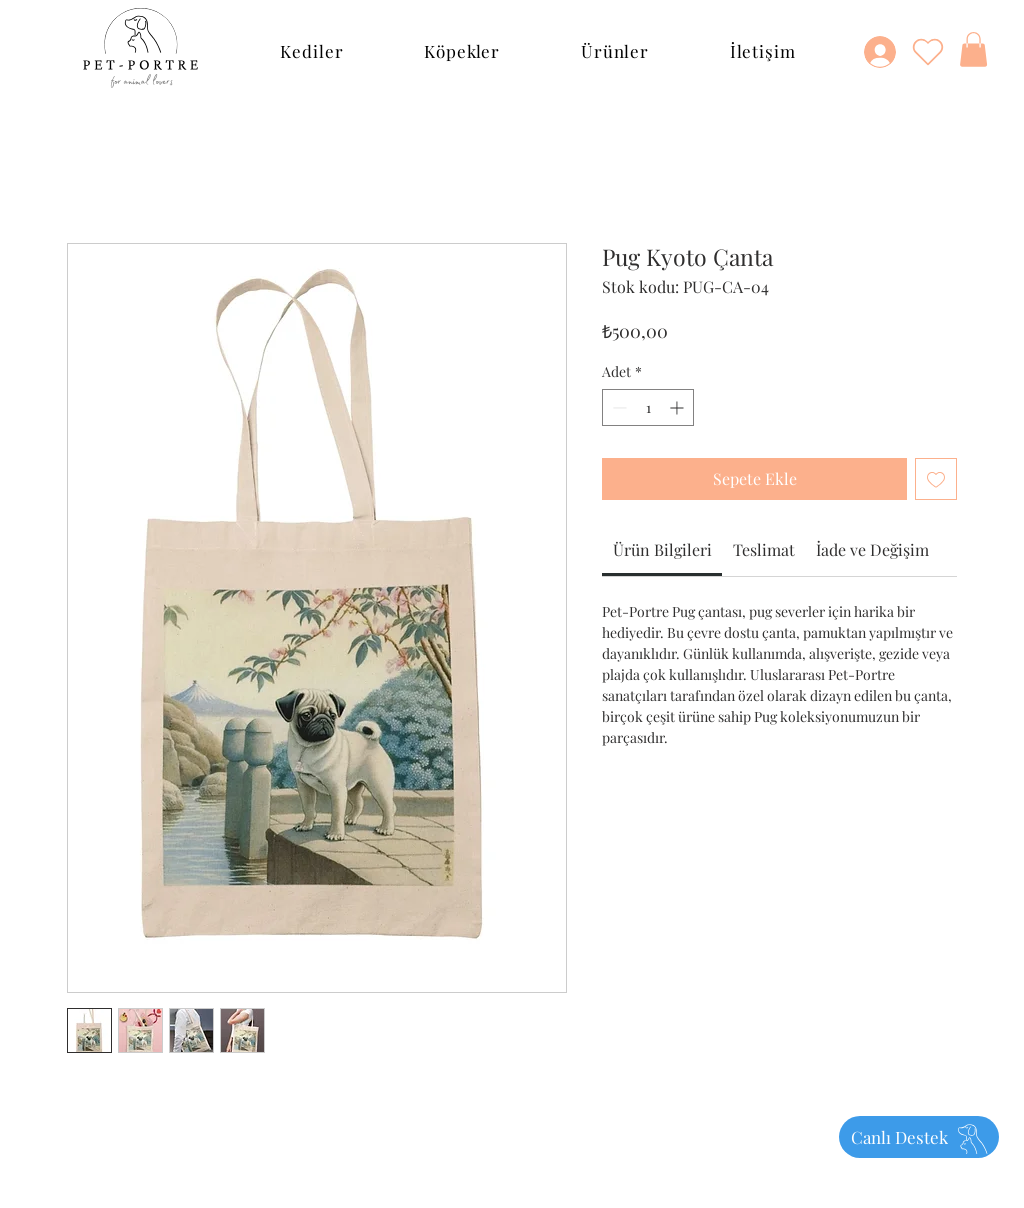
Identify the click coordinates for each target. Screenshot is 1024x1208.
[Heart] (928, 51)
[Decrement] (617, 407)
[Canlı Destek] (919, 1137)
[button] (312, 51)
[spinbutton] (648, 407)
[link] (662, 549)
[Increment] (678, 407)
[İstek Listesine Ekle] (936, 479)
